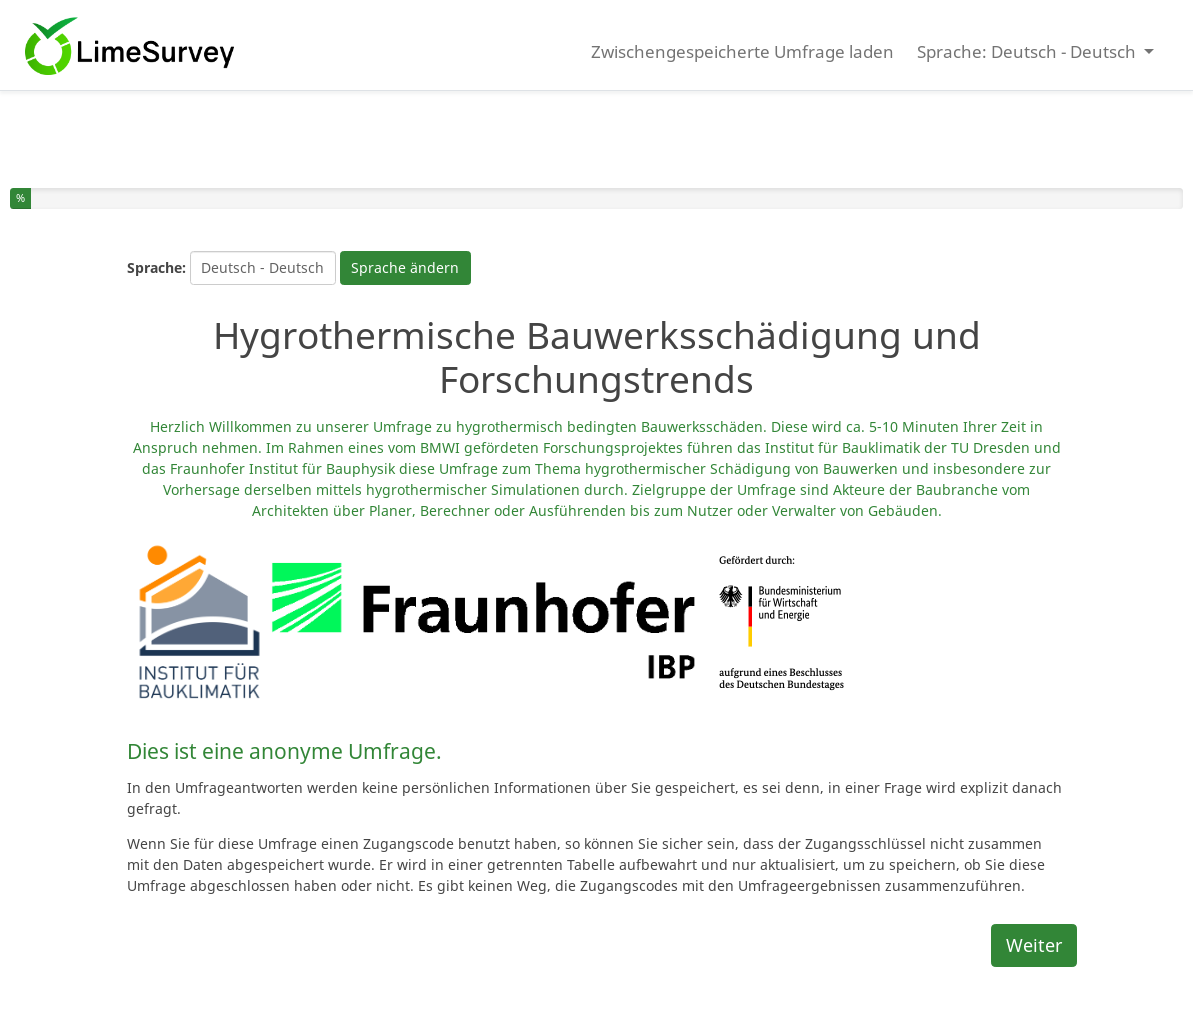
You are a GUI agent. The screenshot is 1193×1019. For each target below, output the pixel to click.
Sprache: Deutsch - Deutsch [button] (1028, 51)
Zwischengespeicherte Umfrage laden (742, 51)
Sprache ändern (405, 267)
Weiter (1034, 945)
